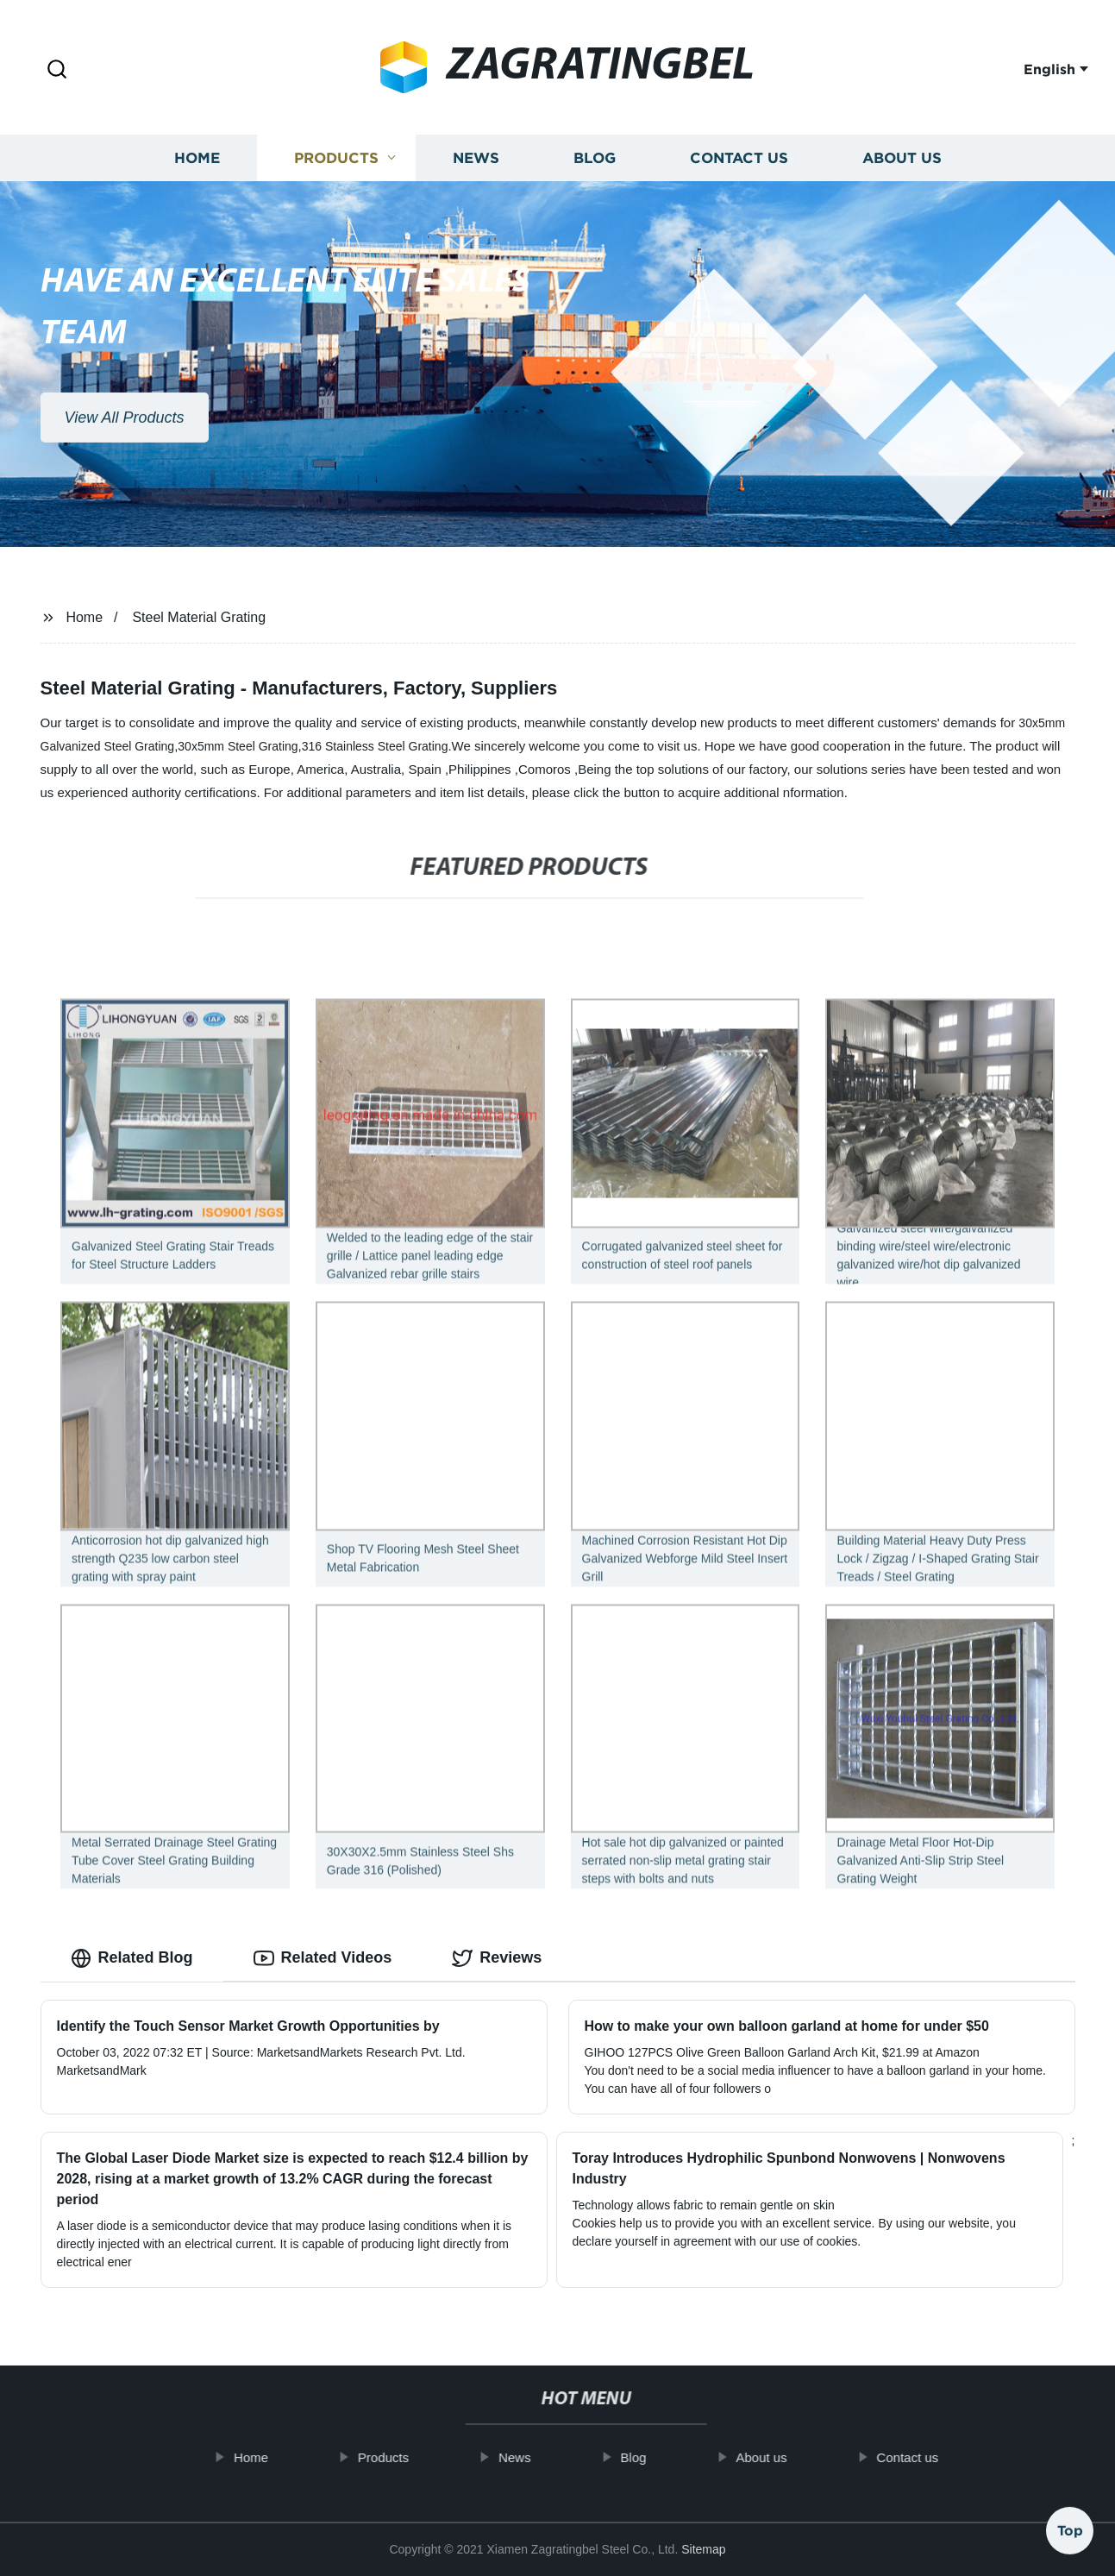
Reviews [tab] (497, 1958)
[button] (57, 70)
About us (902, 175)
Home (197, 175)
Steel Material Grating (199, 617)
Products (336, 175)
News (476, 175)
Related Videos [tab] (323, 1958)
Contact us (739, 175)
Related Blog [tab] (132, 1958)
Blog (594, 175)
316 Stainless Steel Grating (375, 746)
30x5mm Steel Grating (238, 746)
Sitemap (703, 2549)
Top (1070, 2526)
